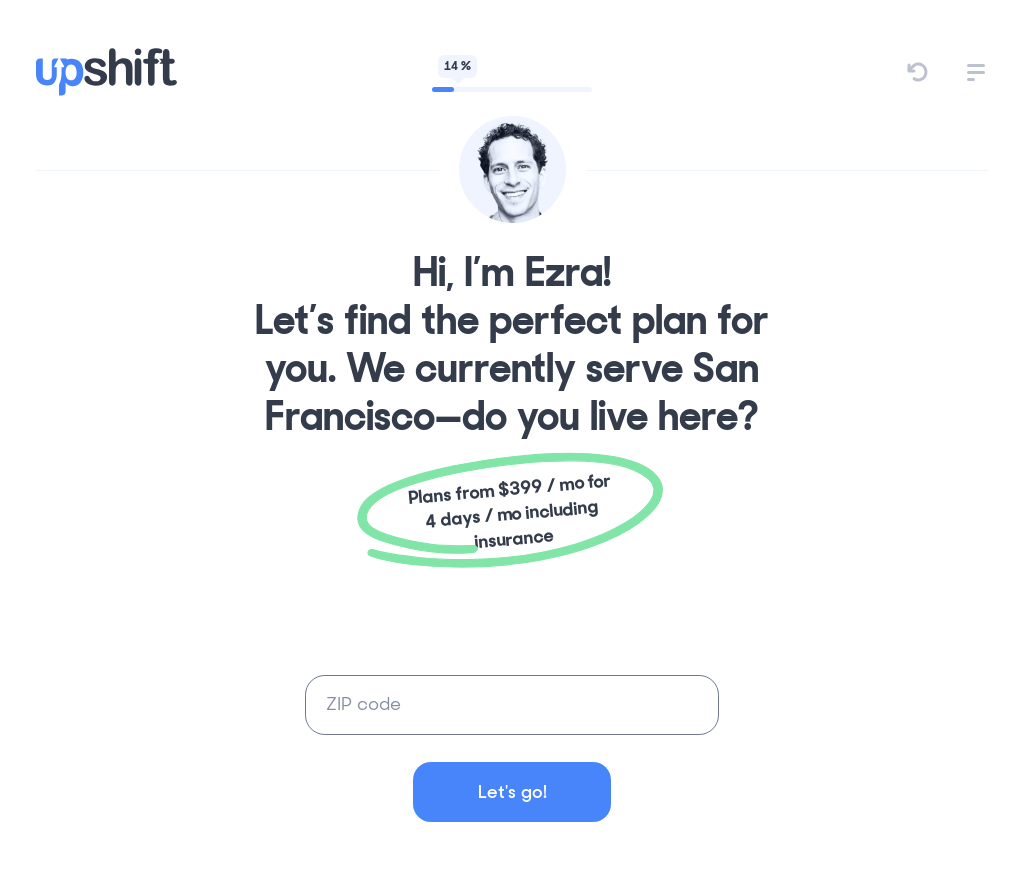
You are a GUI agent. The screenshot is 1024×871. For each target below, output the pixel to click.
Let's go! (512, 792)
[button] (976, 72)
